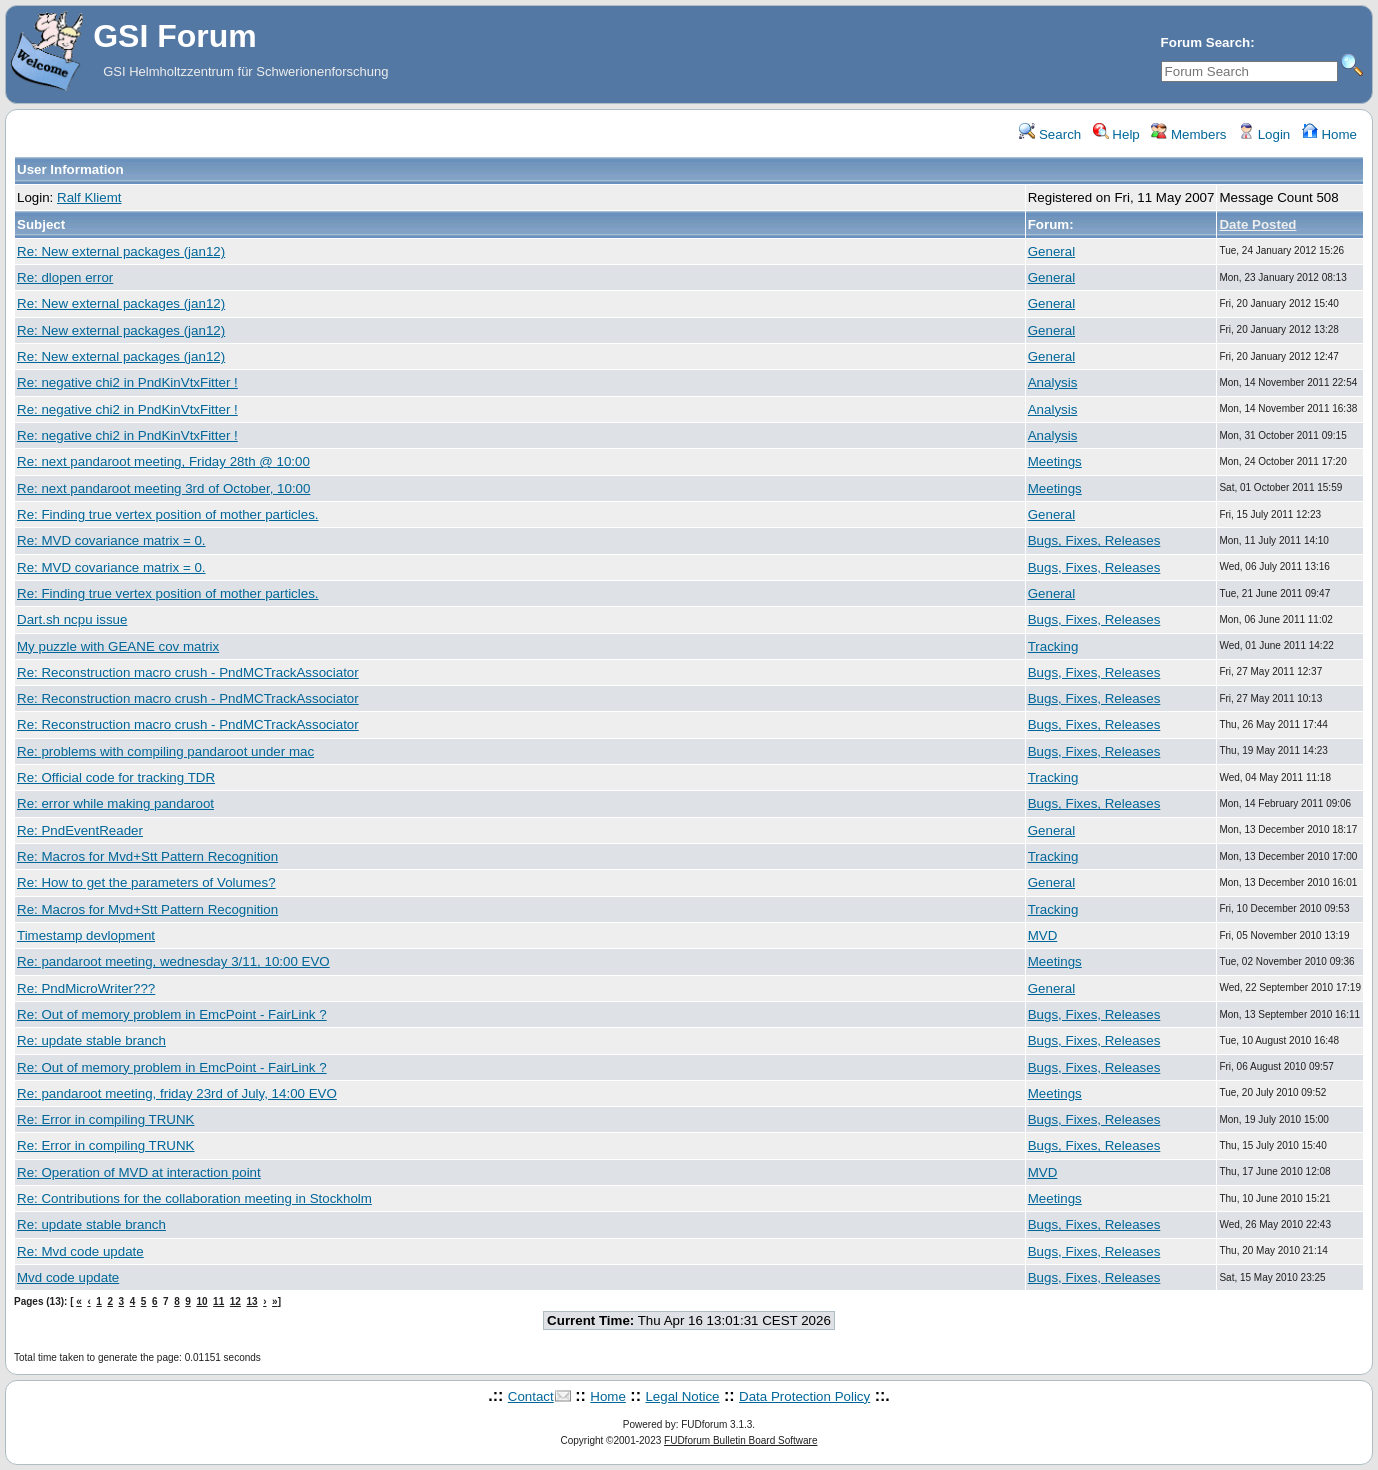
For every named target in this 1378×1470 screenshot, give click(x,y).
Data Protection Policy (804, 1396)
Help (1116, 134)
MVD (1043, 935)
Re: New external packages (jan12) (121, 251)
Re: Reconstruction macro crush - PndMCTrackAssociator (188, 672)
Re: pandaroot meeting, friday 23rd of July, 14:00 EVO (177, 1093)
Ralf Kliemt (89, 197)
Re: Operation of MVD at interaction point (139, 1172)
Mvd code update (68, 1277)
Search (1050, 134)
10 (201, 1301)
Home (1329, 134)
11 (218, 1301)
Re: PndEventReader (80, 830)
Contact (531, 1396)
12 (235, 1301)
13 (251, 1301)
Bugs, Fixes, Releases (1094, 540)
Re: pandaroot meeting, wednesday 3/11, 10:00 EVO (173, 961)
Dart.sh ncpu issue (72, 619)
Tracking (1053, 646)
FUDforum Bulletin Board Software (740, 1440)
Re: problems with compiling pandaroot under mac (165, 751)
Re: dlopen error (65, 277)
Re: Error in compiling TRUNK (106, 1119)
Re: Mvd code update (80, 1251)
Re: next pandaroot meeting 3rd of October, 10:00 (163, 488)
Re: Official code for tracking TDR (116, 777)
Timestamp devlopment (86, 935)
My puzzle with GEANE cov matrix (118, 646)
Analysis (1053, 382)
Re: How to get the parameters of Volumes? (146, 882)
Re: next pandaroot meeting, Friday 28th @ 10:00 (163, 461)
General (1051, 251)
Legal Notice (682, 1396)
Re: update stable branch (91, 1040)
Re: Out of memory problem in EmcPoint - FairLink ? (172, 1014)
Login (1264, 134)
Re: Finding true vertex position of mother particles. (168, 514)
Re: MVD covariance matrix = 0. (111, 540)
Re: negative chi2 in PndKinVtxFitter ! (127, 382)
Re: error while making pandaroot (115, 803)
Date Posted (1257, 224)
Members (1188, 134)
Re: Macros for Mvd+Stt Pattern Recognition (147, 856)
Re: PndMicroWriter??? (86, 988)
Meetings (1055, 461)
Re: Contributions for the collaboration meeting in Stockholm (194, 1198)
